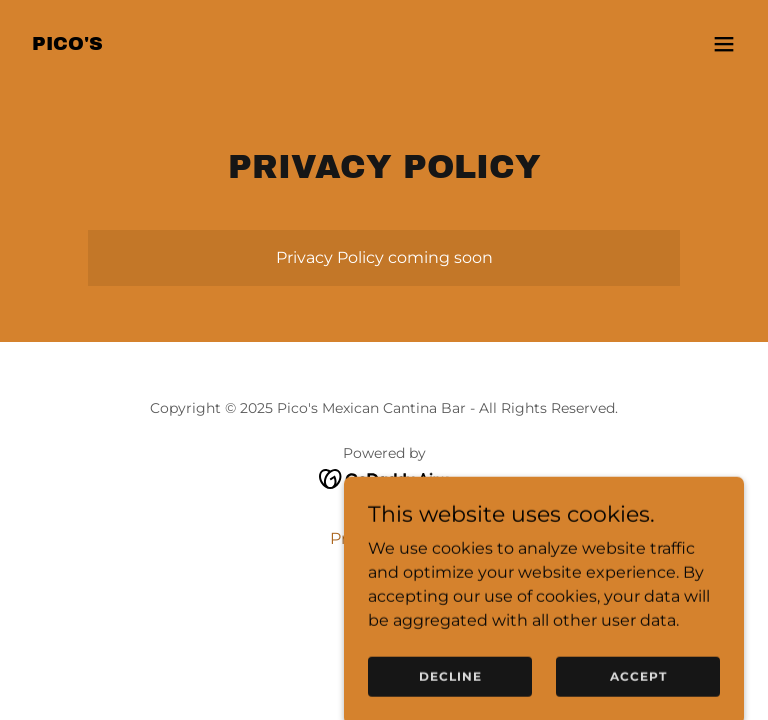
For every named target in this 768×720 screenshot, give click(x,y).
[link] (67, 44)
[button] (724, 44)
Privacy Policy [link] (384, 538)
